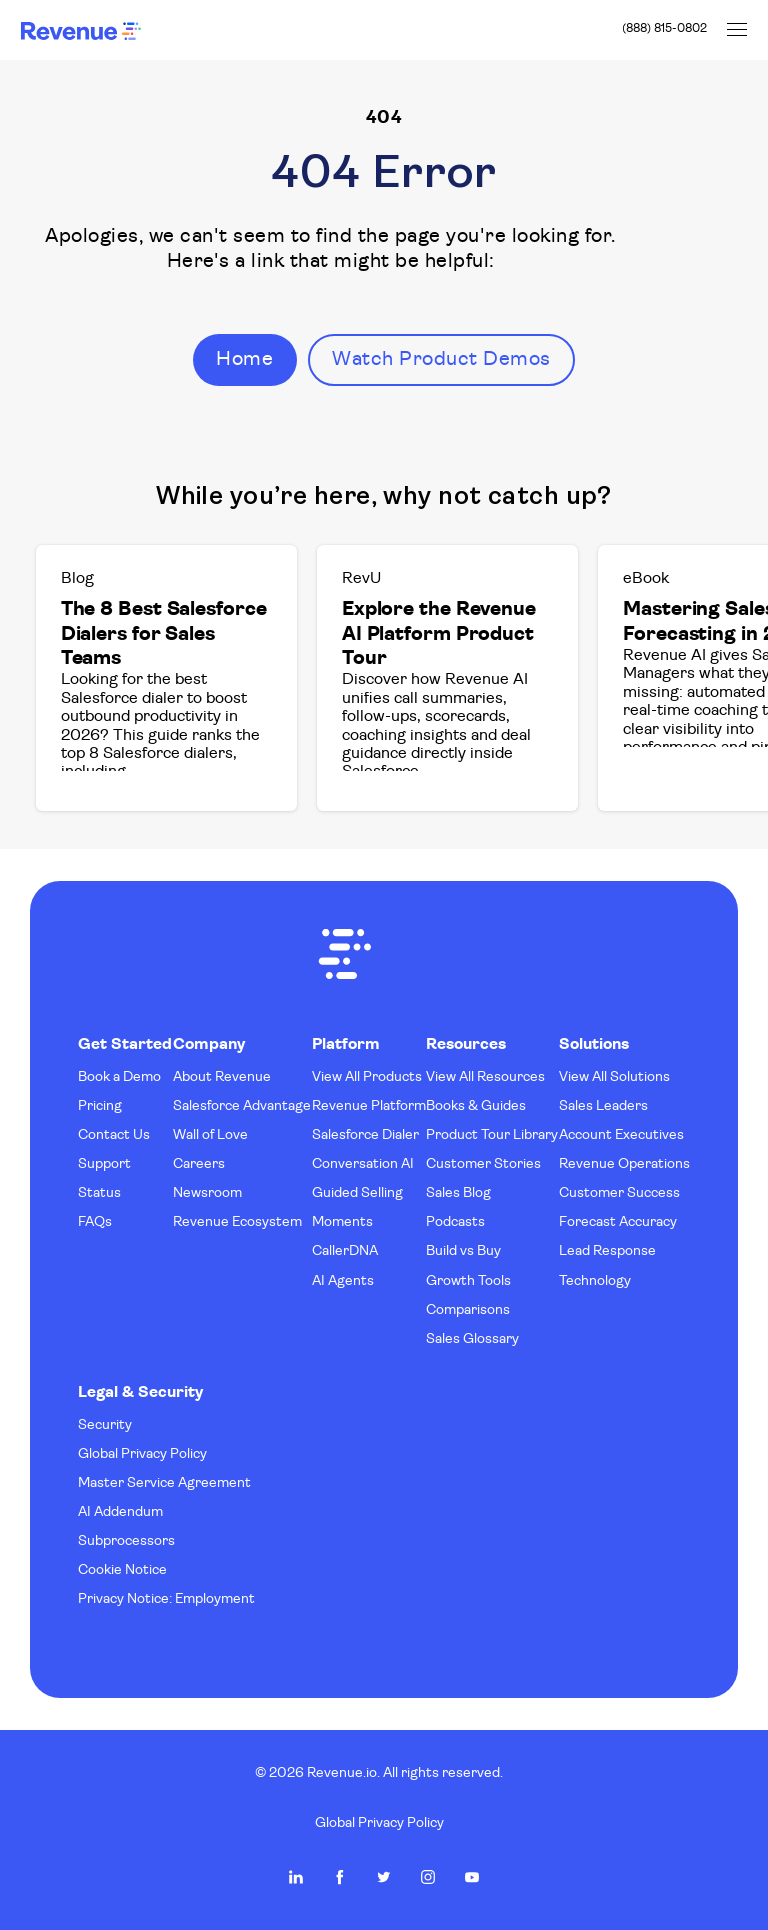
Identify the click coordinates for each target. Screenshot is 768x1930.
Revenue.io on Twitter (384, 1877)
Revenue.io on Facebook (340, 1877)
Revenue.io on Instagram (428, 1877)
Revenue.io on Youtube (472, 1877)
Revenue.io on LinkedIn (296, 1877)
